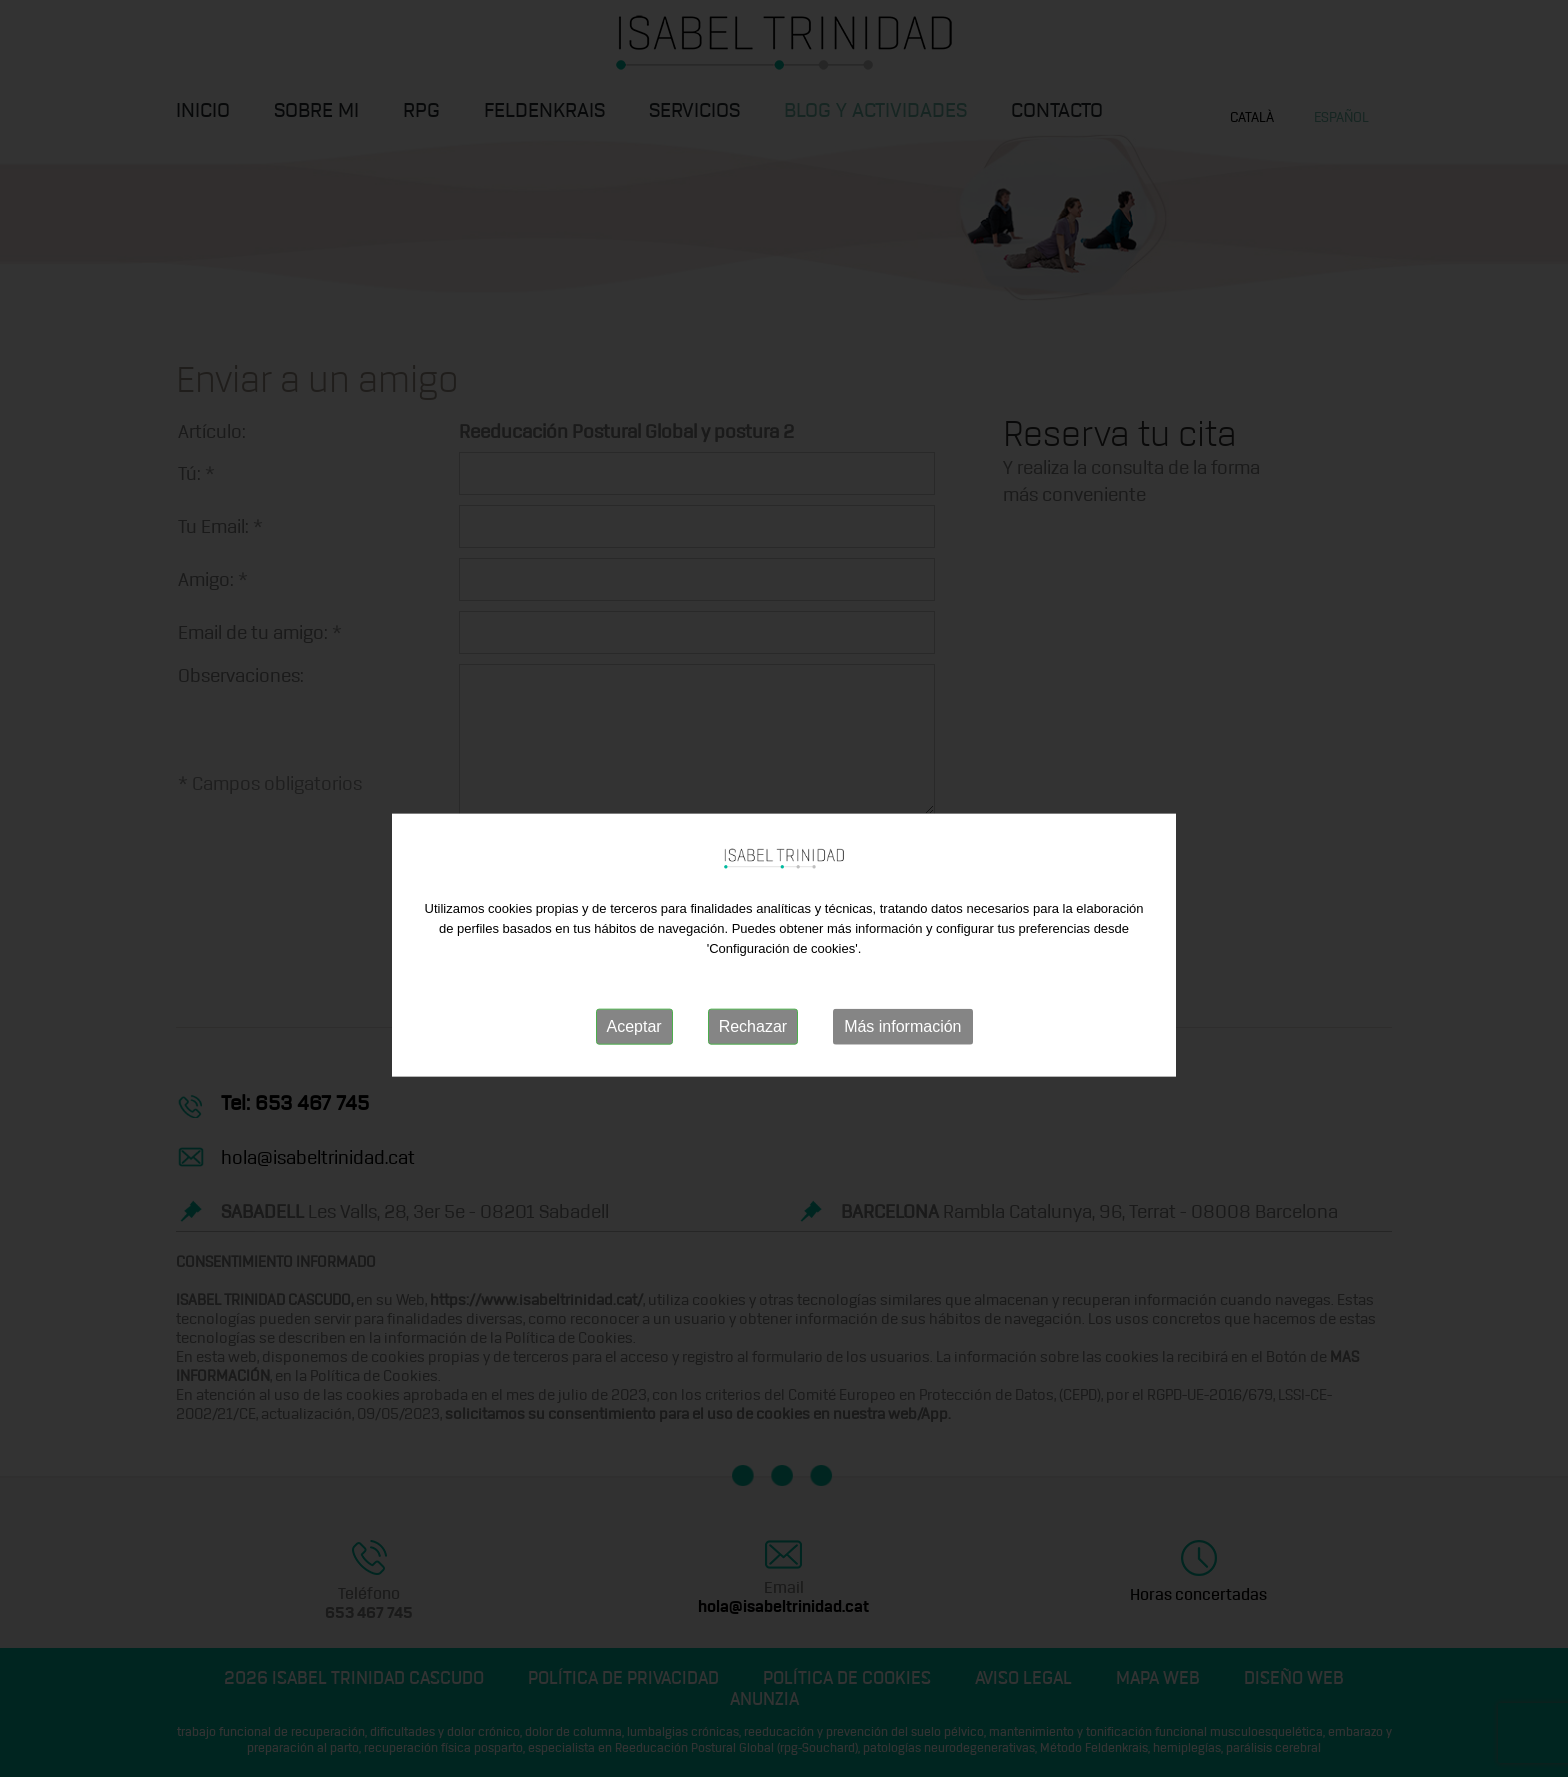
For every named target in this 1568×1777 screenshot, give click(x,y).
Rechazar (753, 1042)
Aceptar (634, 1042)
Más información (902, 1042)
